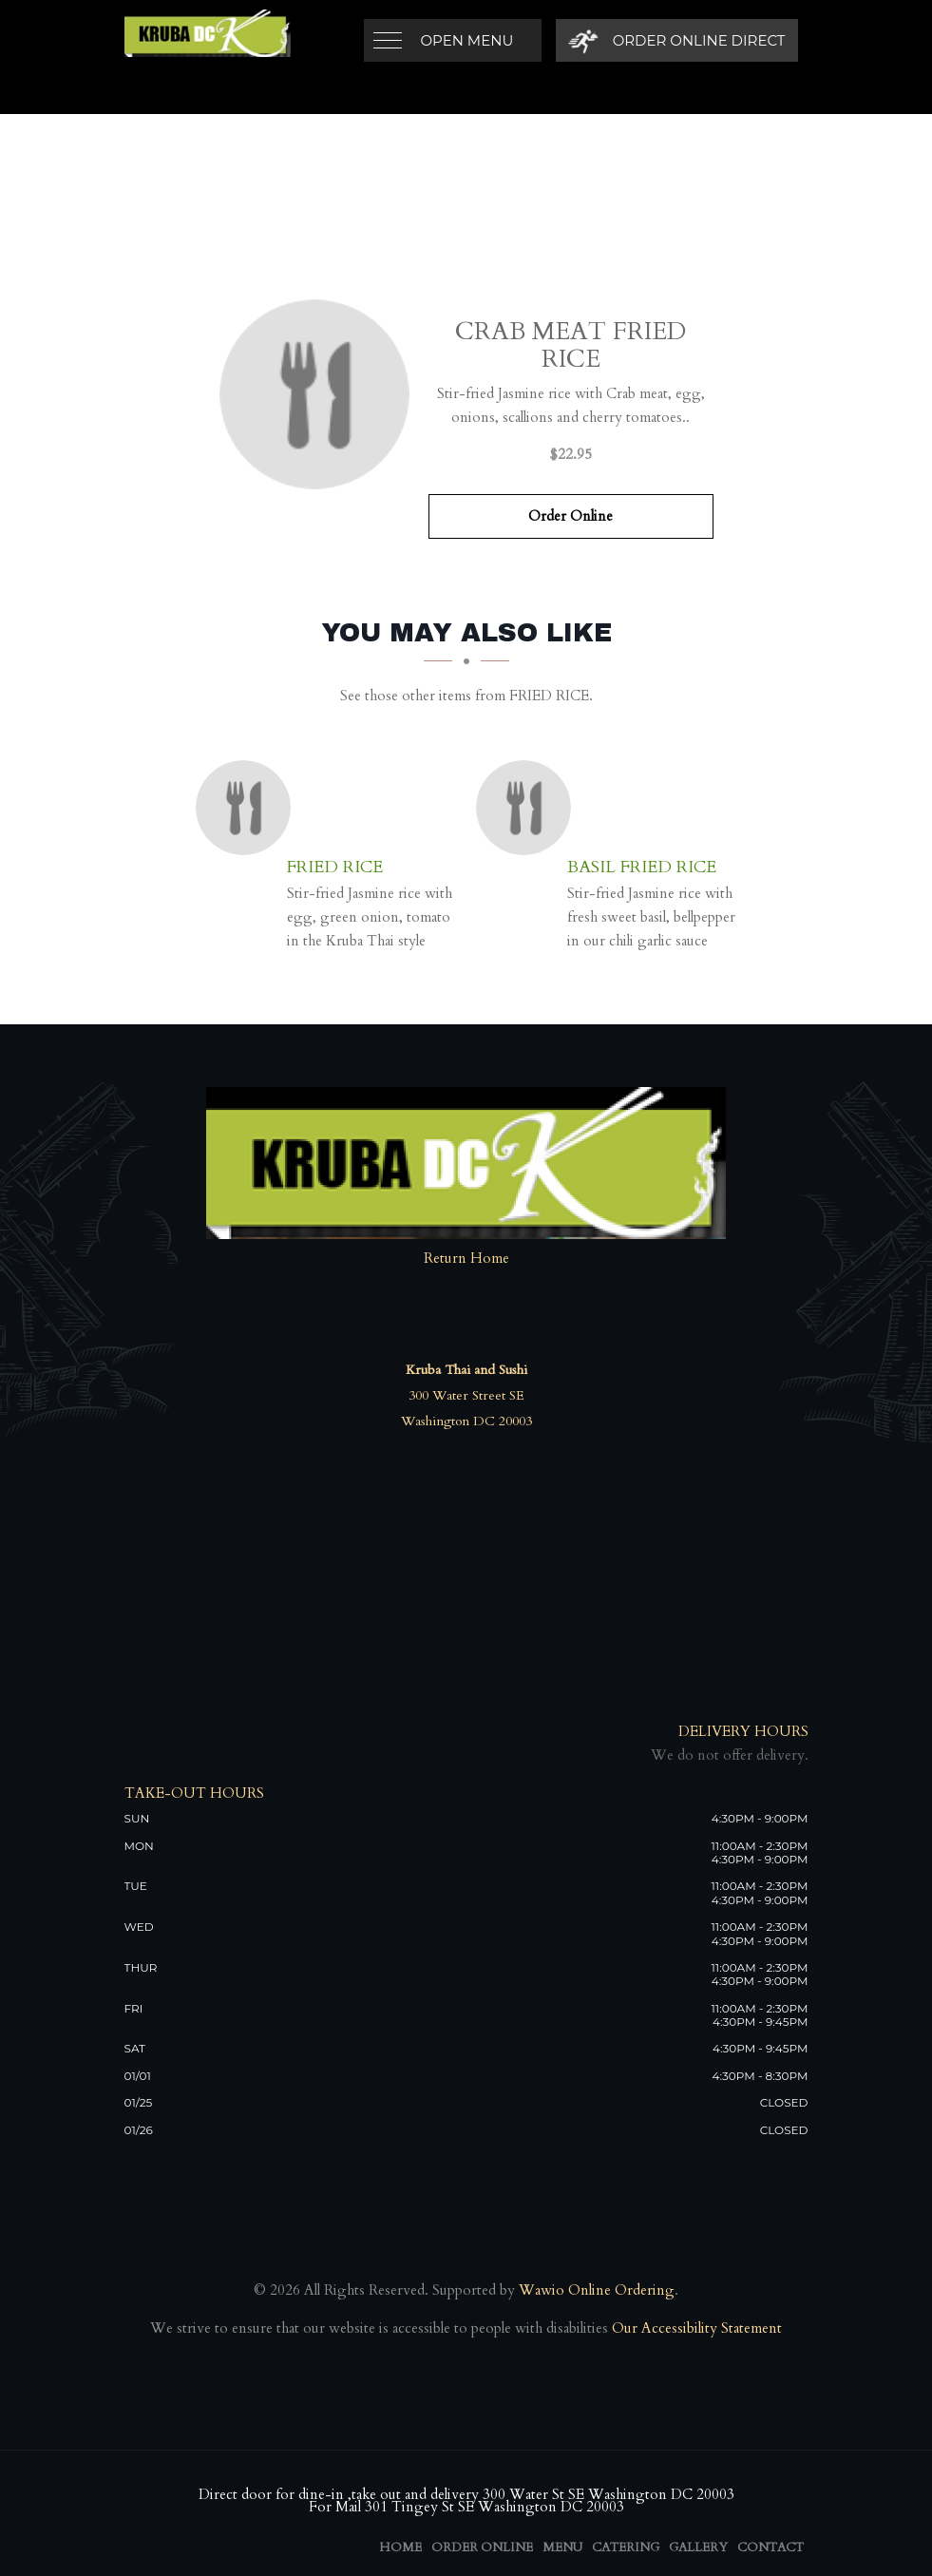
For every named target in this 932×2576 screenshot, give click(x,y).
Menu (562, 2547)
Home (400, 2547)
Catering (625, 2547)
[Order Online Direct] (677, 40)
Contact (770, 2547)
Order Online (570, 515)
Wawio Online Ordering (597, 2289)
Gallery (698, 2547)
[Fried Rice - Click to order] (248, 807)
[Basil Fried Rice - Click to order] (528, 807)
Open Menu (467, 40)
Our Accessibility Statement (695, 2327)
